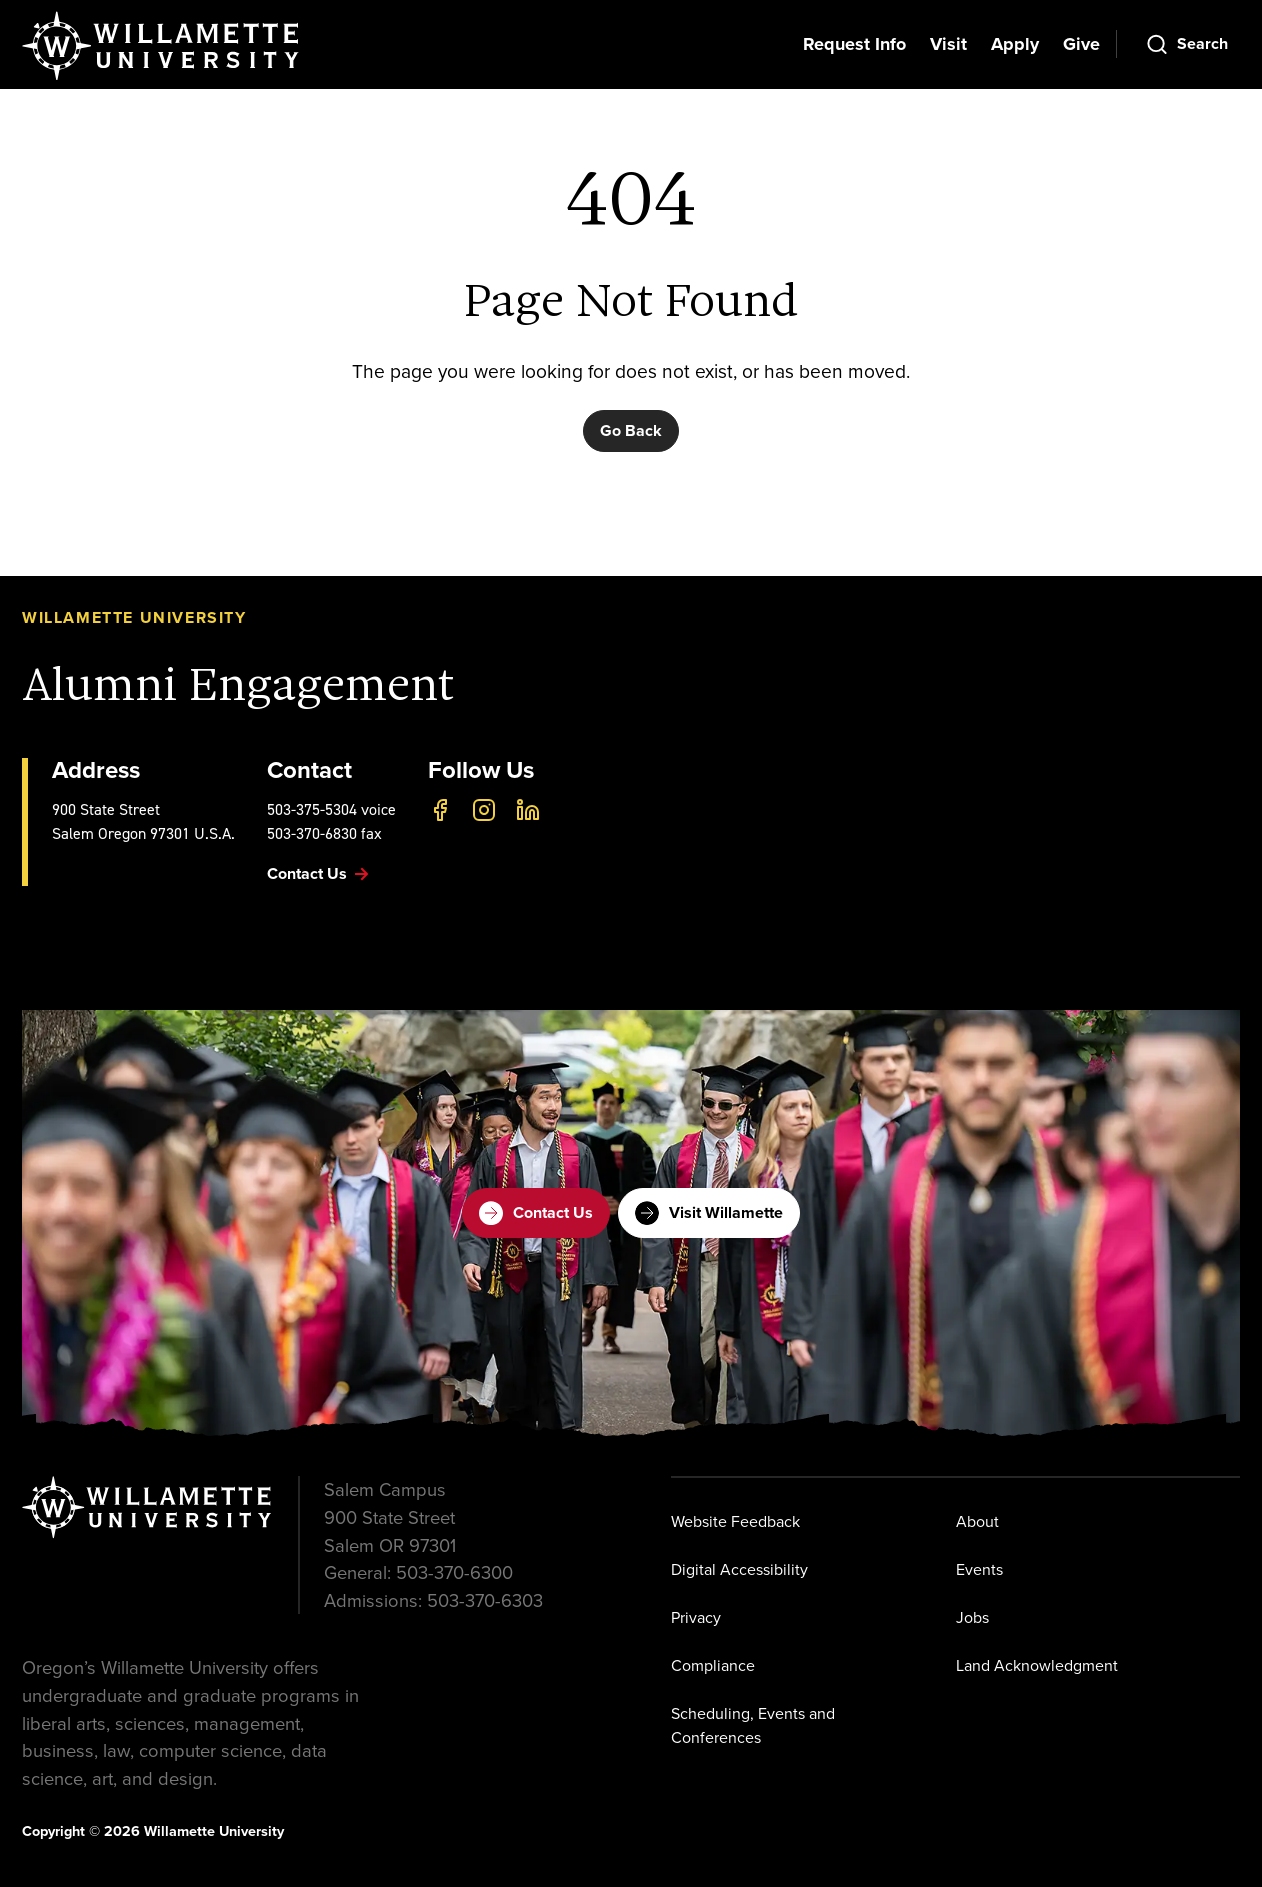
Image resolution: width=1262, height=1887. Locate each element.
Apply (1015, 44)
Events (979, 1569)
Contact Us (536, 1213)
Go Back (631, 430)
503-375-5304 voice (331, 809)
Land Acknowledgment (1037, 1665)
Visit (948, 44)
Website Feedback (735, 1521)
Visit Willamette (709, 1213)
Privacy (696, 1617)
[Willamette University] (162, 46)
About (977, 1521)
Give (1081, 44)
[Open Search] (1186, 44)
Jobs (972, 1617)
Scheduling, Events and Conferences (753, 1725)
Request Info (854, 44)
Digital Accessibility (739, 1569)
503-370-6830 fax (324, 833)
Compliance (713, 1665)
